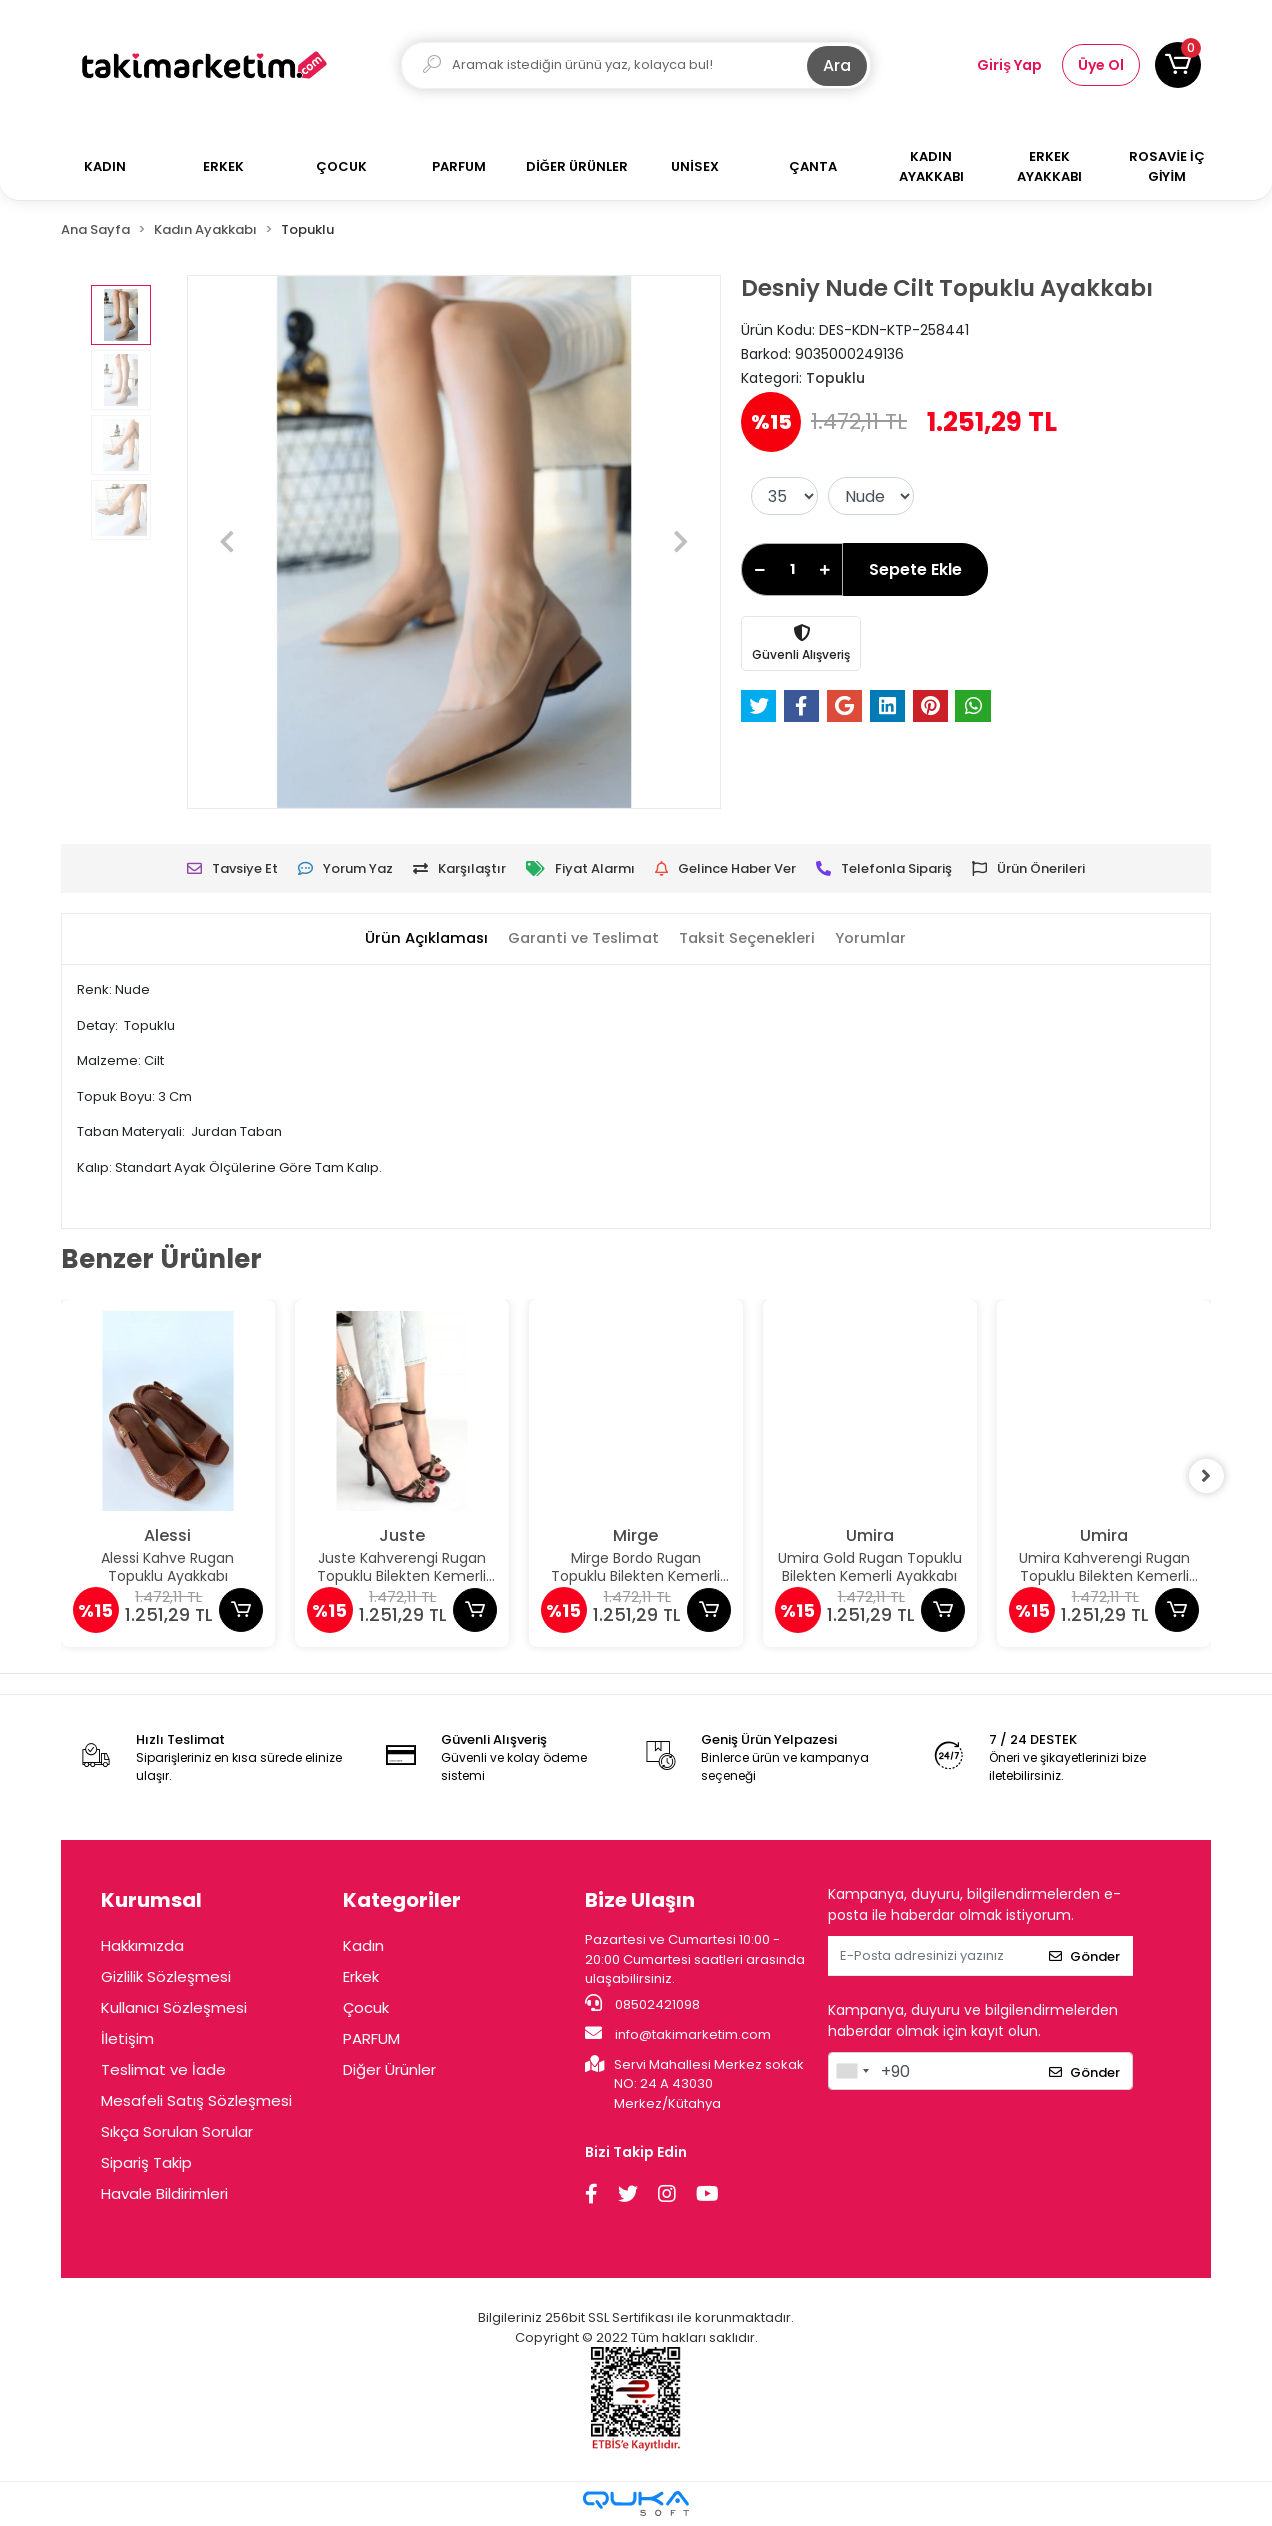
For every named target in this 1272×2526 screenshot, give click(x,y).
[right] (1211, 1476)
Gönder (1084, 1956)
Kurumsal (151, 1900)
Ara (837, 65)
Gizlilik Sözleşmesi (166, 1976)
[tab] (422, 939)
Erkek (361, 1976)
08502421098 (642, 2004)
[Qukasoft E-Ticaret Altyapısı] (636, 2503)
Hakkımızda (142, 1945)
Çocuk (366, 2007)
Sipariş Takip (146, 2162)
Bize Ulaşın (640, 1900)
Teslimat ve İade (163, 2069)
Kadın (363, 1945)
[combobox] (852, 2071)
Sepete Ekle (915, 569)
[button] (1178, 65)
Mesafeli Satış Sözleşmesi (196, 2100)
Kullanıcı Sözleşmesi (174, 2007)
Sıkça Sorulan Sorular (177, 2131)
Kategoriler (402, 1900)
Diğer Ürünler (389, 2069)
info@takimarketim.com (678, 2034)
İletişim (127, 2038)
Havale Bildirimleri (164, 2193)
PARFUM (371, 2038)
